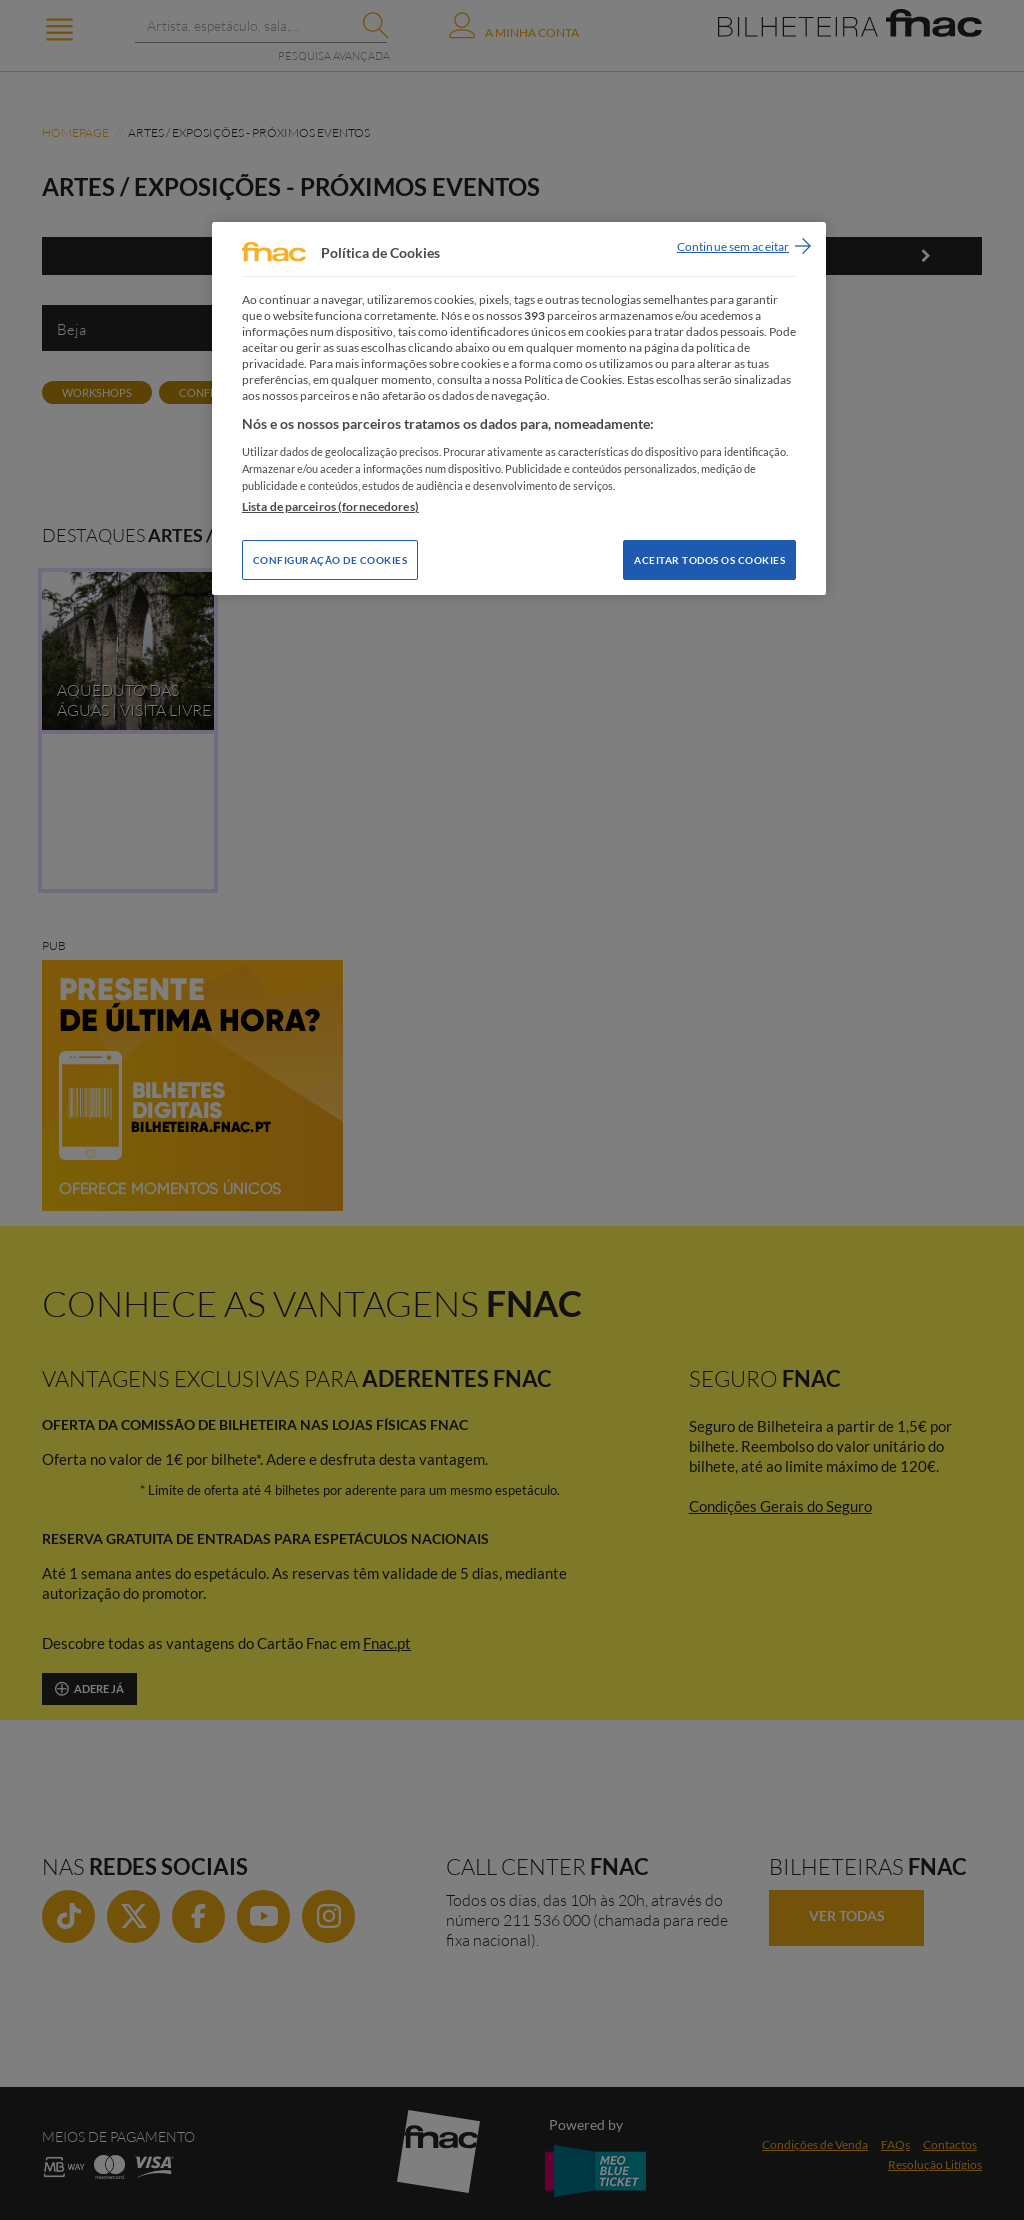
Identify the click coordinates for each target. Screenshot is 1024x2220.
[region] (519, 408)
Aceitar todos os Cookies (709, 560)
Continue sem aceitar (733, 246)
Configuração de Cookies (330, 560)
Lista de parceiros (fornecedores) (330, 506)
